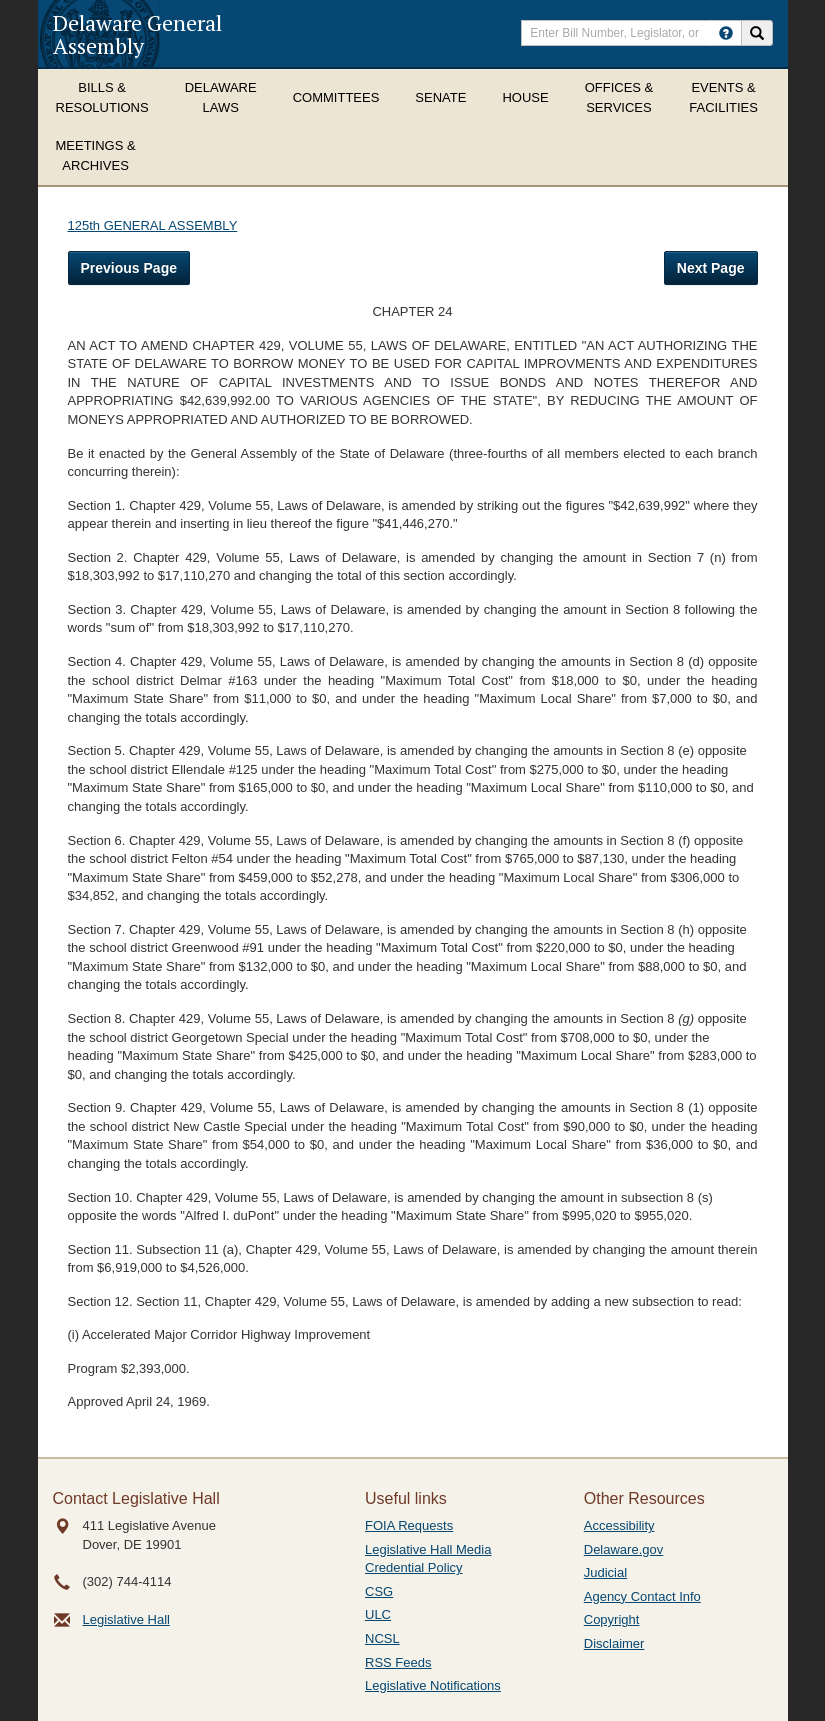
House (525, 97)
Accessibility (619, 1525)
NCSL (382, 1638)
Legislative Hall (126, 1619)
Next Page (711, 268)
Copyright (612, 1619)
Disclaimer (614, 1643)
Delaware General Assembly (137, 34)
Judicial (605, 1572)
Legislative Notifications (433, 1685)
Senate (440, 97)
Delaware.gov (624, 1549)
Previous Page (129, 268)
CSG (379, 1591)
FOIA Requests (409, 1525)
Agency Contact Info (642, 1596)
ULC (378, 1614)
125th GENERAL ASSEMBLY (153, 225)
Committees (336, 97)
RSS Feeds (398, 1662)
